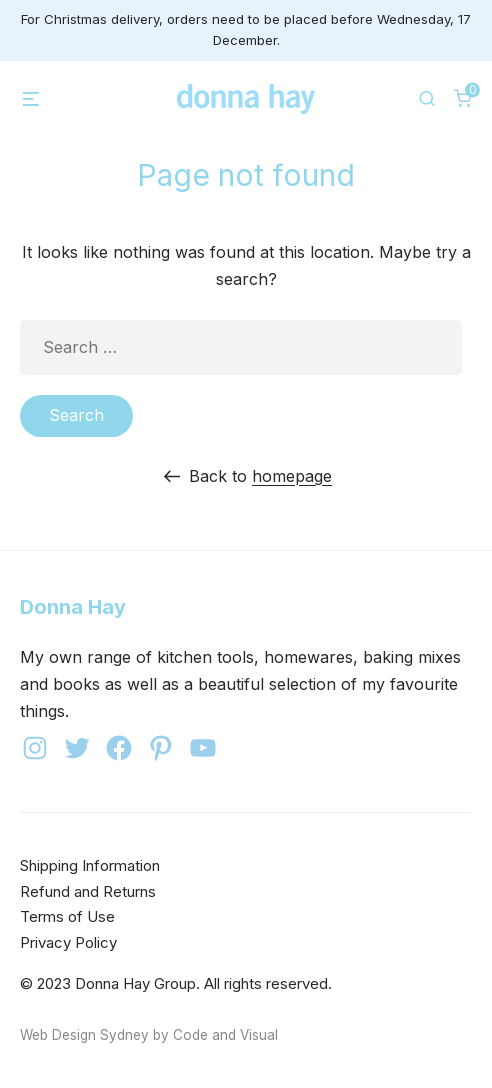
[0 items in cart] (463, 98)
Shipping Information (90, 865)
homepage (292, 476)
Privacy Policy (68, 942)
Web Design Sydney (84, 1035)
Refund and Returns (88, 891)
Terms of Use (67, 916)
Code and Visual (225, 1035)
